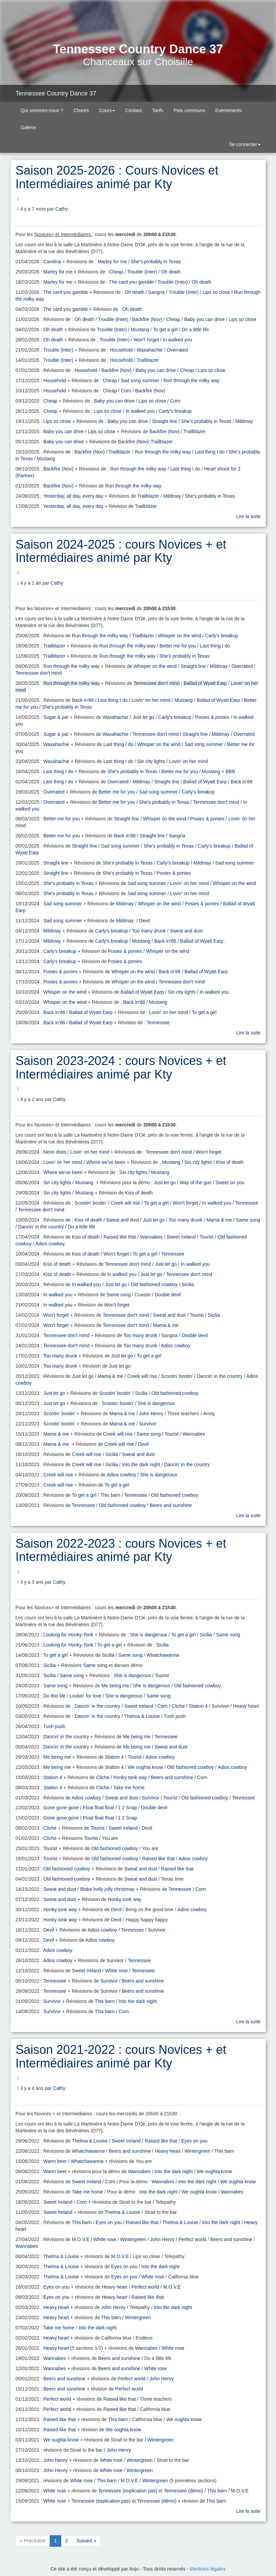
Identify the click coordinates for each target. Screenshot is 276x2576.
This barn (110, 1495)
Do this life (54, 1696)
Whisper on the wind (179, 635)
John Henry (151, 1413)
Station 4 (198, 1706)
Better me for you (177, 646)
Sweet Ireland (181, 1237)
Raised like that (119, 1237)
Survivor (147, 1423)
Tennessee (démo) (183, 2490)
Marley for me (112, 261)
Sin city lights (151, 761)
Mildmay (244, 421)
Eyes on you (194, 2141)
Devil (144, 920)
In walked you (177, 339)
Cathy (61, 209)
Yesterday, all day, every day (73, 496)
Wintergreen (197, 2151)
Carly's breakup (175, 411)
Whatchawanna (162, 1655)
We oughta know (145, 1767)
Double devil (168, 1294)
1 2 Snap (127, 1807)
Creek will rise (125, 1203)
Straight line (164, 421)
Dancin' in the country (41, 1226)
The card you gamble (131, 282)
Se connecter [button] (244, 144)
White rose (116, 1970)
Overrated (177, 350)
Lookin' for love (85, 1696)
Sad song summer (140, 380)
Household (121, 350)
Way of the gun (196, 1182)
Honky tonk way (130, 1777)
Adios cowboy (50, 1243)
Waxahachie (150, 350)
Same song (248, 1220)
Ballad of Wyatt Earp (205, 683)
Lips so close (216, 292)
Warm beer (55, 2161)
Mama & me (219, 1220)
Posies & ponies (212, 717)
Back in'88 (83, 700)
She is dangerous (156, 1403)
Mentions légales (208, 2569)
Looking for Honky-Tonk (68, 1634)
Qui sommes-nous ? (42, 110)
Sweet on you (229, 1182)
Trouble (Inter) (142, 271)
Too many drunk (149, 931)
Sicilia (188, 1284)
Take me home (129, 1787)
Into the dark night (141, 1464)
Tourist (206, 1237)
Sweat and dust (186, 931)
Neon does (54, 1152)
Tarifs (157, 110)
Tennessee (158, 1022)
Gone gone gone (61, 1807)
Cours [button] (107, 110)
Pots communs (189, 110)
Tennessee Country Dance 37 (56, 93)
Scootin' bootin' (91, 1203)
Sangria (156, 292)
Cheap (116, 271)
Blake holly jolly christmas (107, 1889)
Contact (133, 110)
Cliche (178, 1706)
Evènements (228, 110)
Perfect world (192, 2239)
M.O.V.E (81, 2239)
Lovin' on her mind (151, 700)
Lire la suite (248, 516)
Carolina (52, 261)
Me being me (115, 1685)
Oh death (171, 271)
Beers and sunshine (171, 1505)
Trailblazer (147, 360)
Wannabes (151, 1237)
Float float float (98, 1807)
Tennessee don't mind (39, 673)
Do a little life (195, 329)
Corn (126, 390)
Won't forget (146, 339)
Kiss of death (230, 1162)
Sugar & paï (55, 717)
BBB (230, 771)
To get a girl (165, 329)
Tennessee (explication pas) (127, 2490)
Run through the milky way (191, 380)
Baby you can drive (204, 319)
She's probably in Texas (156, 261)
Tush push (175, 1716)
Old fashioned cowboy (154, 1284)
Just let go (143, 717)
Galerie (28, 127)
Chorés (81, 110)
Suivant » (86, 2540)
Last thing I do (210, 452)
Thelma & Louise (142, 1716)
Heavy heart (246, 1706)
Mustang (140, 329)
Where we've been (106, 1162)
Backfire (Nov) (147, 319)
